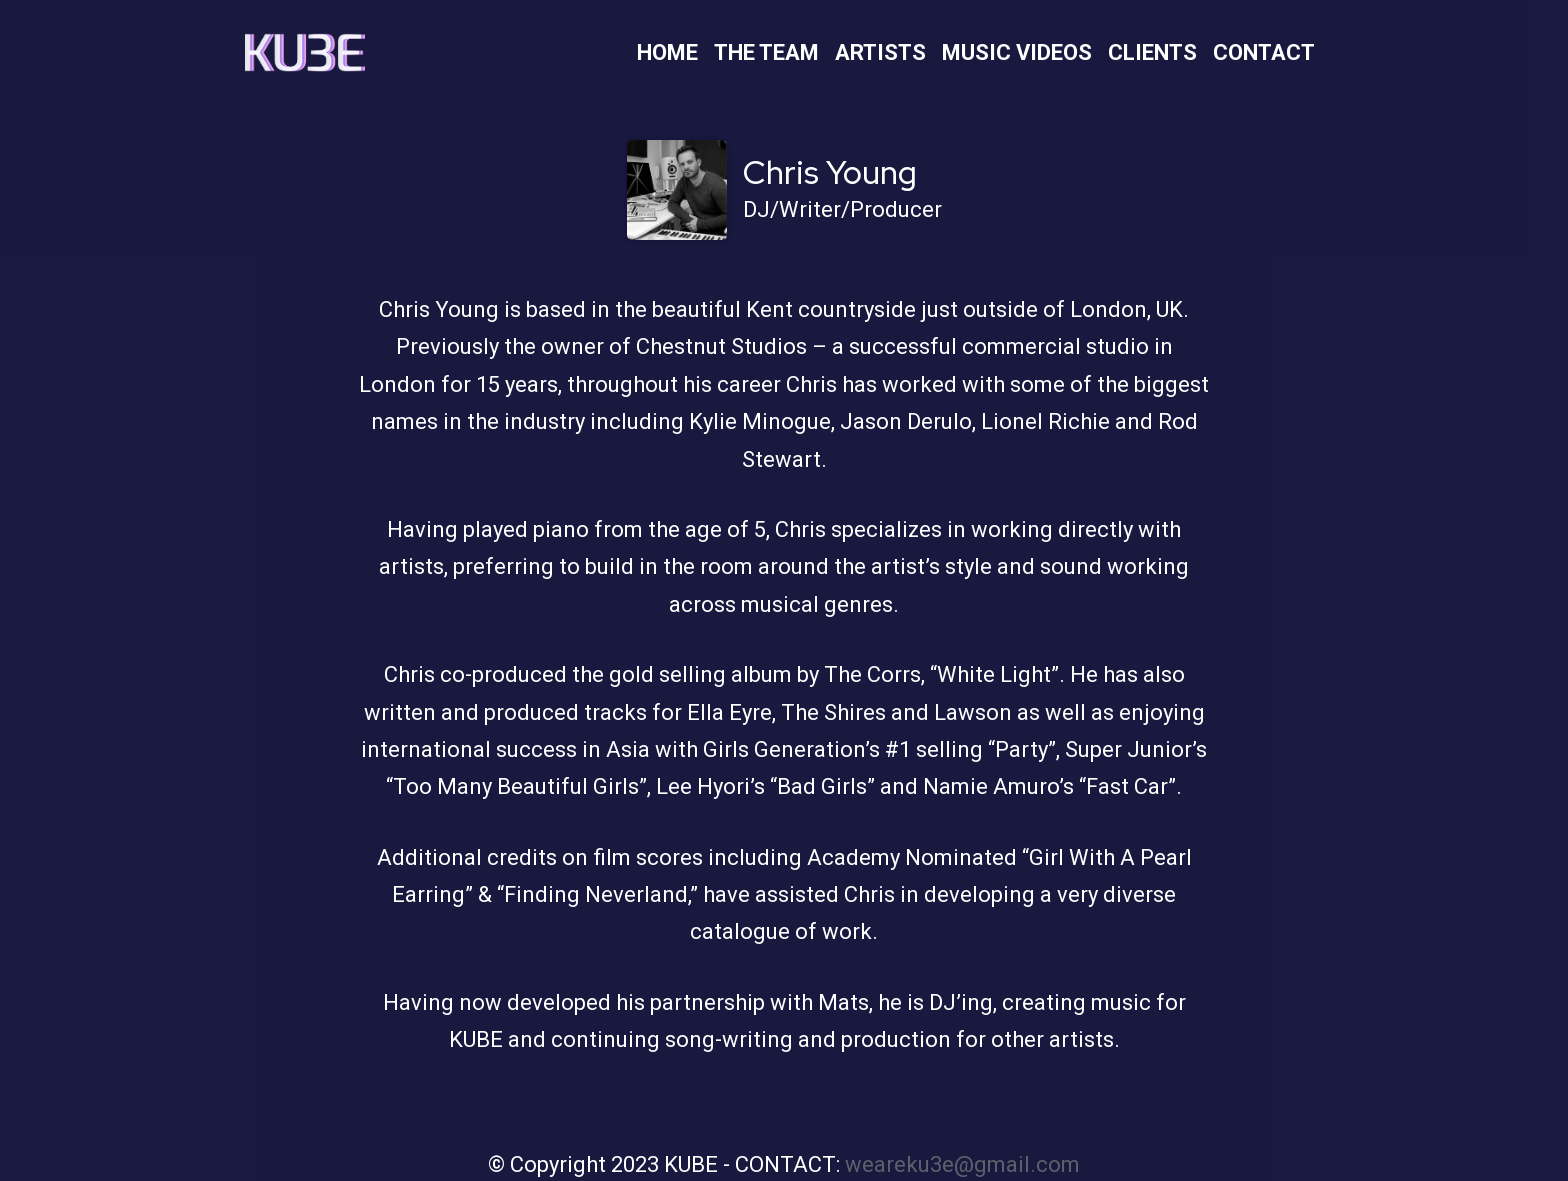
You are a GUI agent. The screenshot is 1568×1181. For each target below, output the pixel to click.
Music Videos (1017, 52)
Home (667, 52)
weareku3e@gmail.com (962, 1164)
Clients (1152, 52)
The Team (766, 52)
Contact (1264, 52)
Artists (880, 52)
